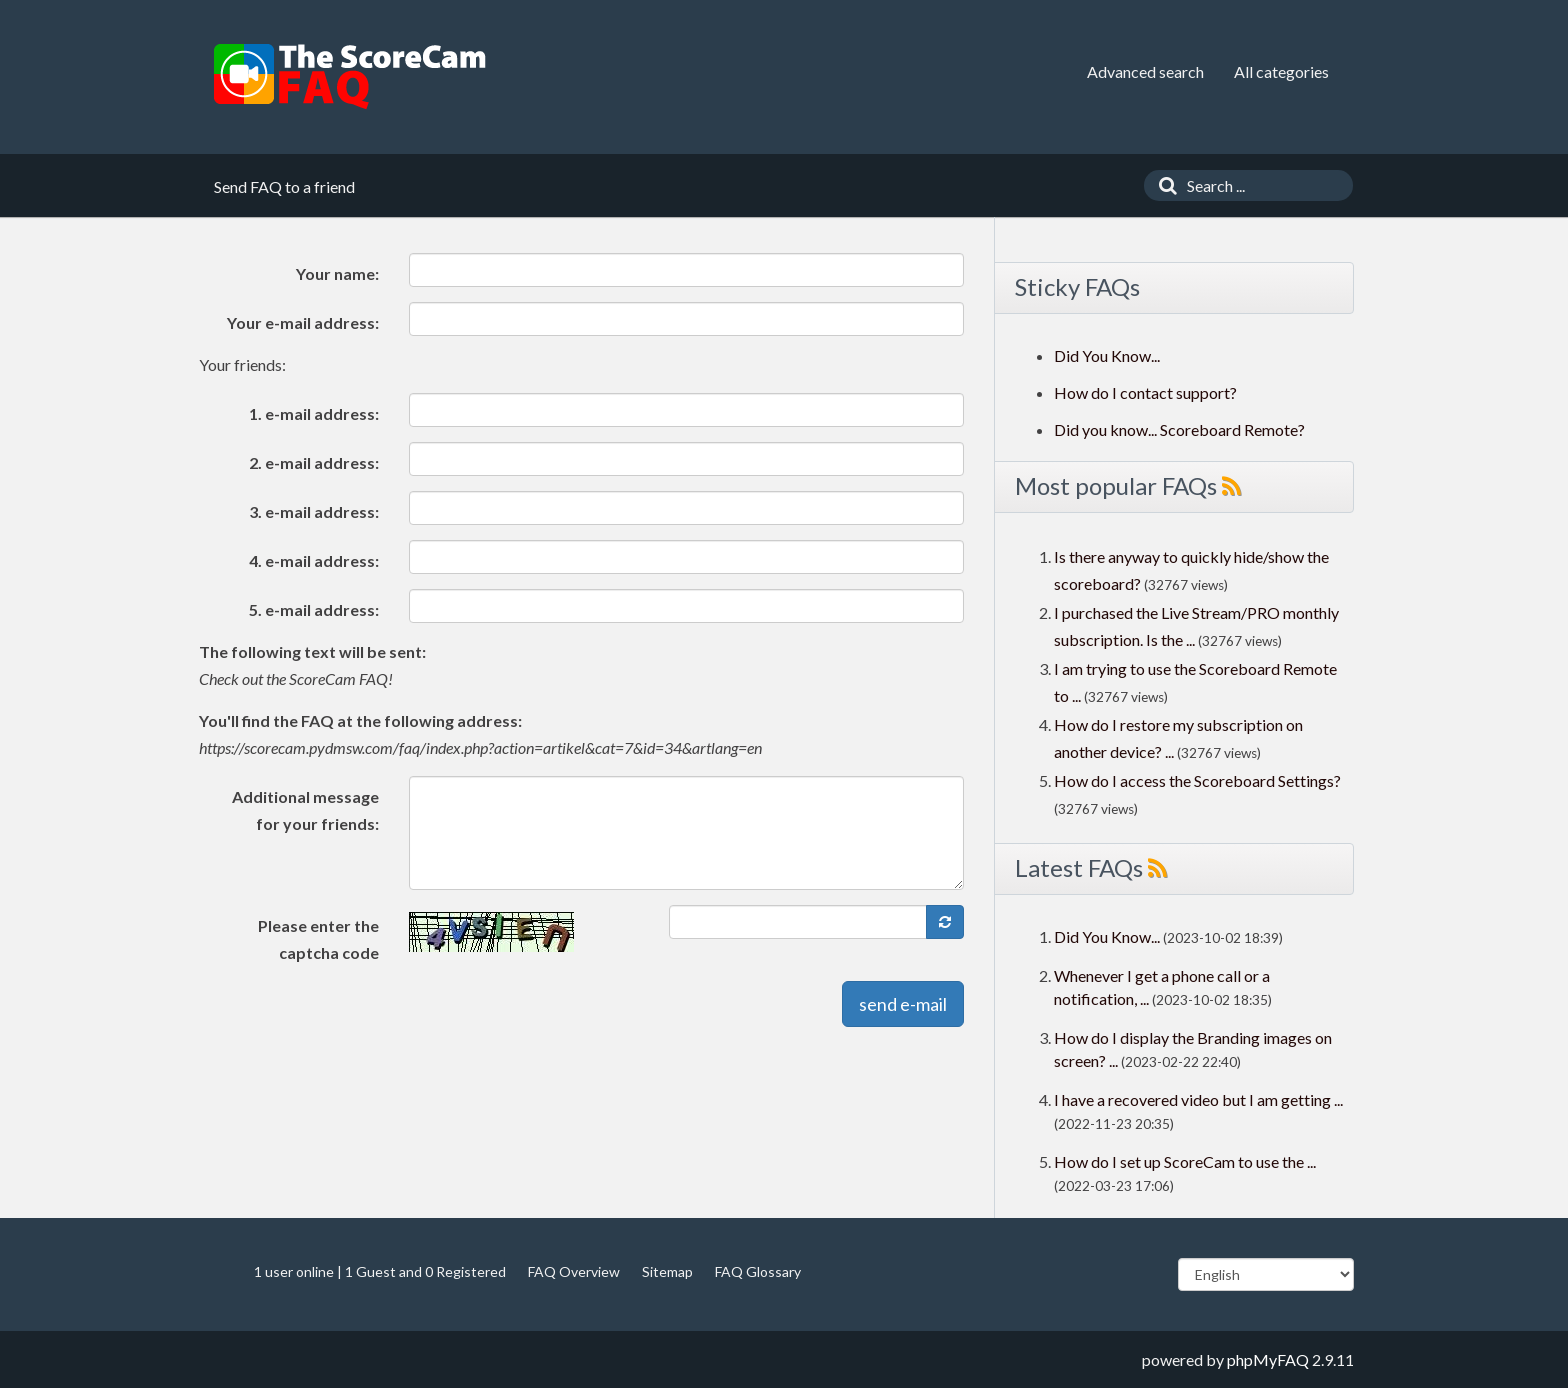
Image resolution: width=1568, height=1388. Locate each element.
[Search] (1163, 185)
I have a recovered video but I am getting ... (1198, 1099)
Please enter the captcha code (318, 939)
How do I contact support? (1145, 392)
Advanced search (1145, 71)
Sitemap (667, 1271)
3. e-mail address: (314, 511)
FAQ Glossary (758, 1271)
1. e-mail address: (314, 413)
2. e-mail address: (314, 462)
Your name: (337, 273)
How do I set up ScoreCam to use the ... (1185, 1161)
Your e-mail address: (303, 322)
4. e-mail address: (314, 560)
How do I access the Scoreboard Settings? (1197, 780)
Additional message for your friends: (305, 810)
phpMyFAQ (1268, 1359)
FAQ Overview (574, 1271)
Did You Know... (1107, 355)
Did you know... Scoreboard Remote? (1179, 429)
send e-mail (903, 1004)
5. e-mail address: (314, 609)
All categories (1281, 71)
